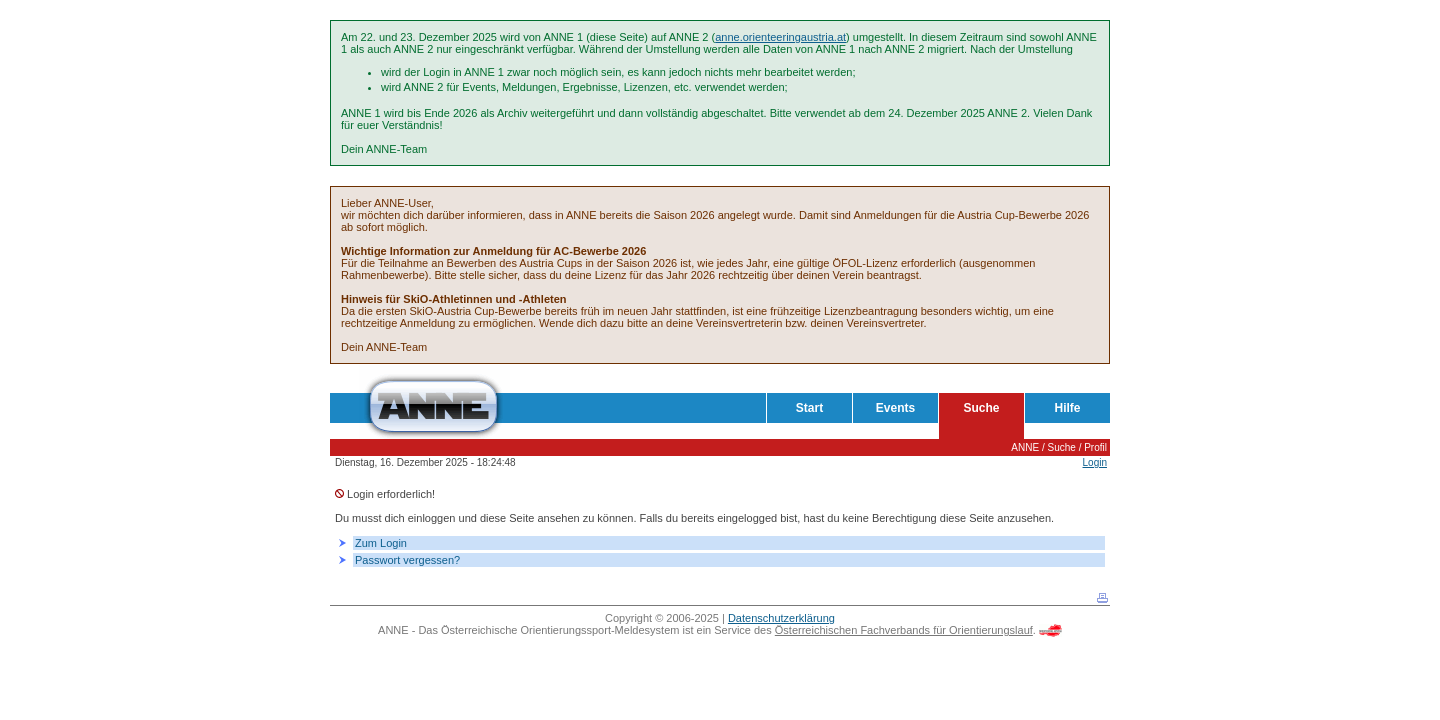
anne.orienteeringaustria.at (780, 37)
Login (1095, 462)
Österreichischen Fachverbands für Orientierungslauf (904, 630)
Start (809, 408)
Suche (981, 408)
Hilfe (1067, 408)
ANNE (1025, 447)
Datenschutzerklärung (781, 618)
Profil (1095, 447)
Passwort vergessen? (407, 560)
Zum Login (381, 543)
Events (895, 408)
